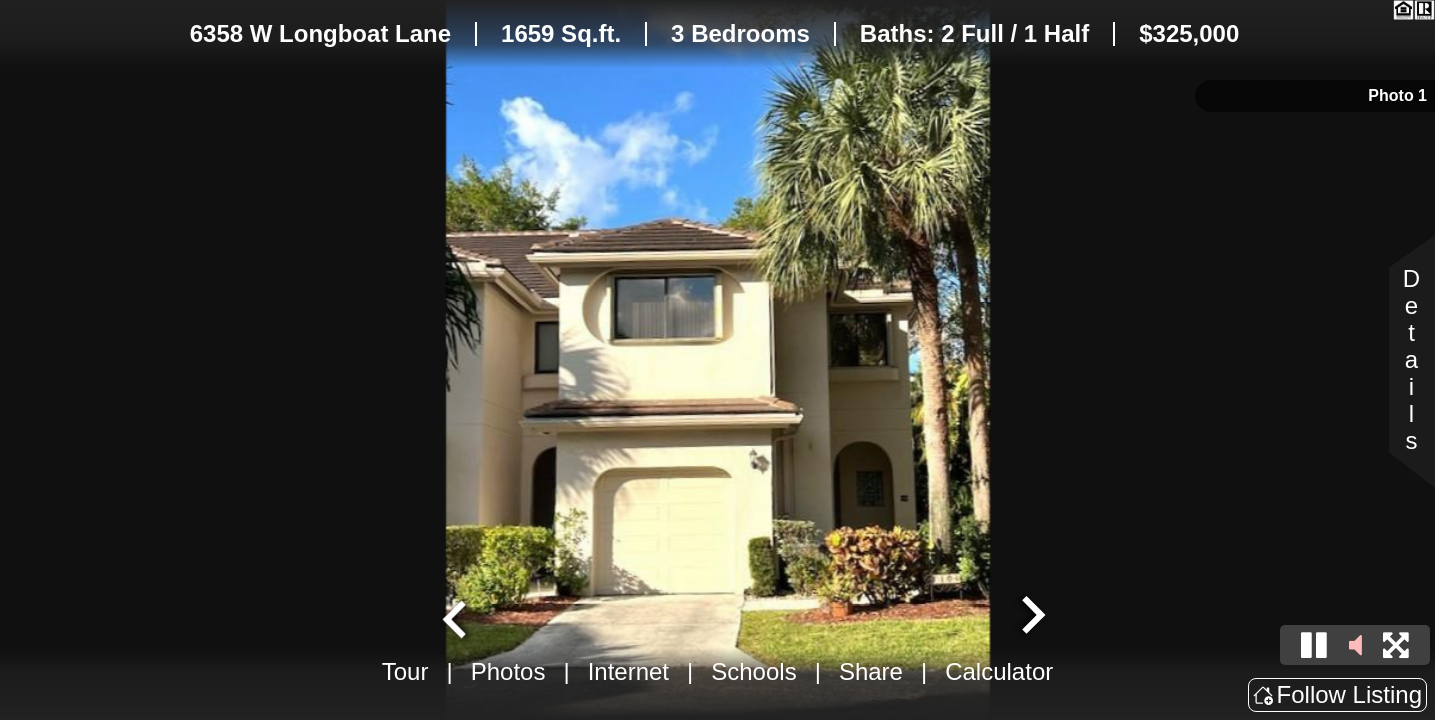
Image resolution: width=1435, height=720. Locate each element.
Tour (405, 671)
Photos (508, 671)
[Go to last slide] (457, 617)
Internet (628, 671)
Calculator (999, 671)
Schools (753, 671)
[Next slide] (1031, 617)
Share (871, 671)
